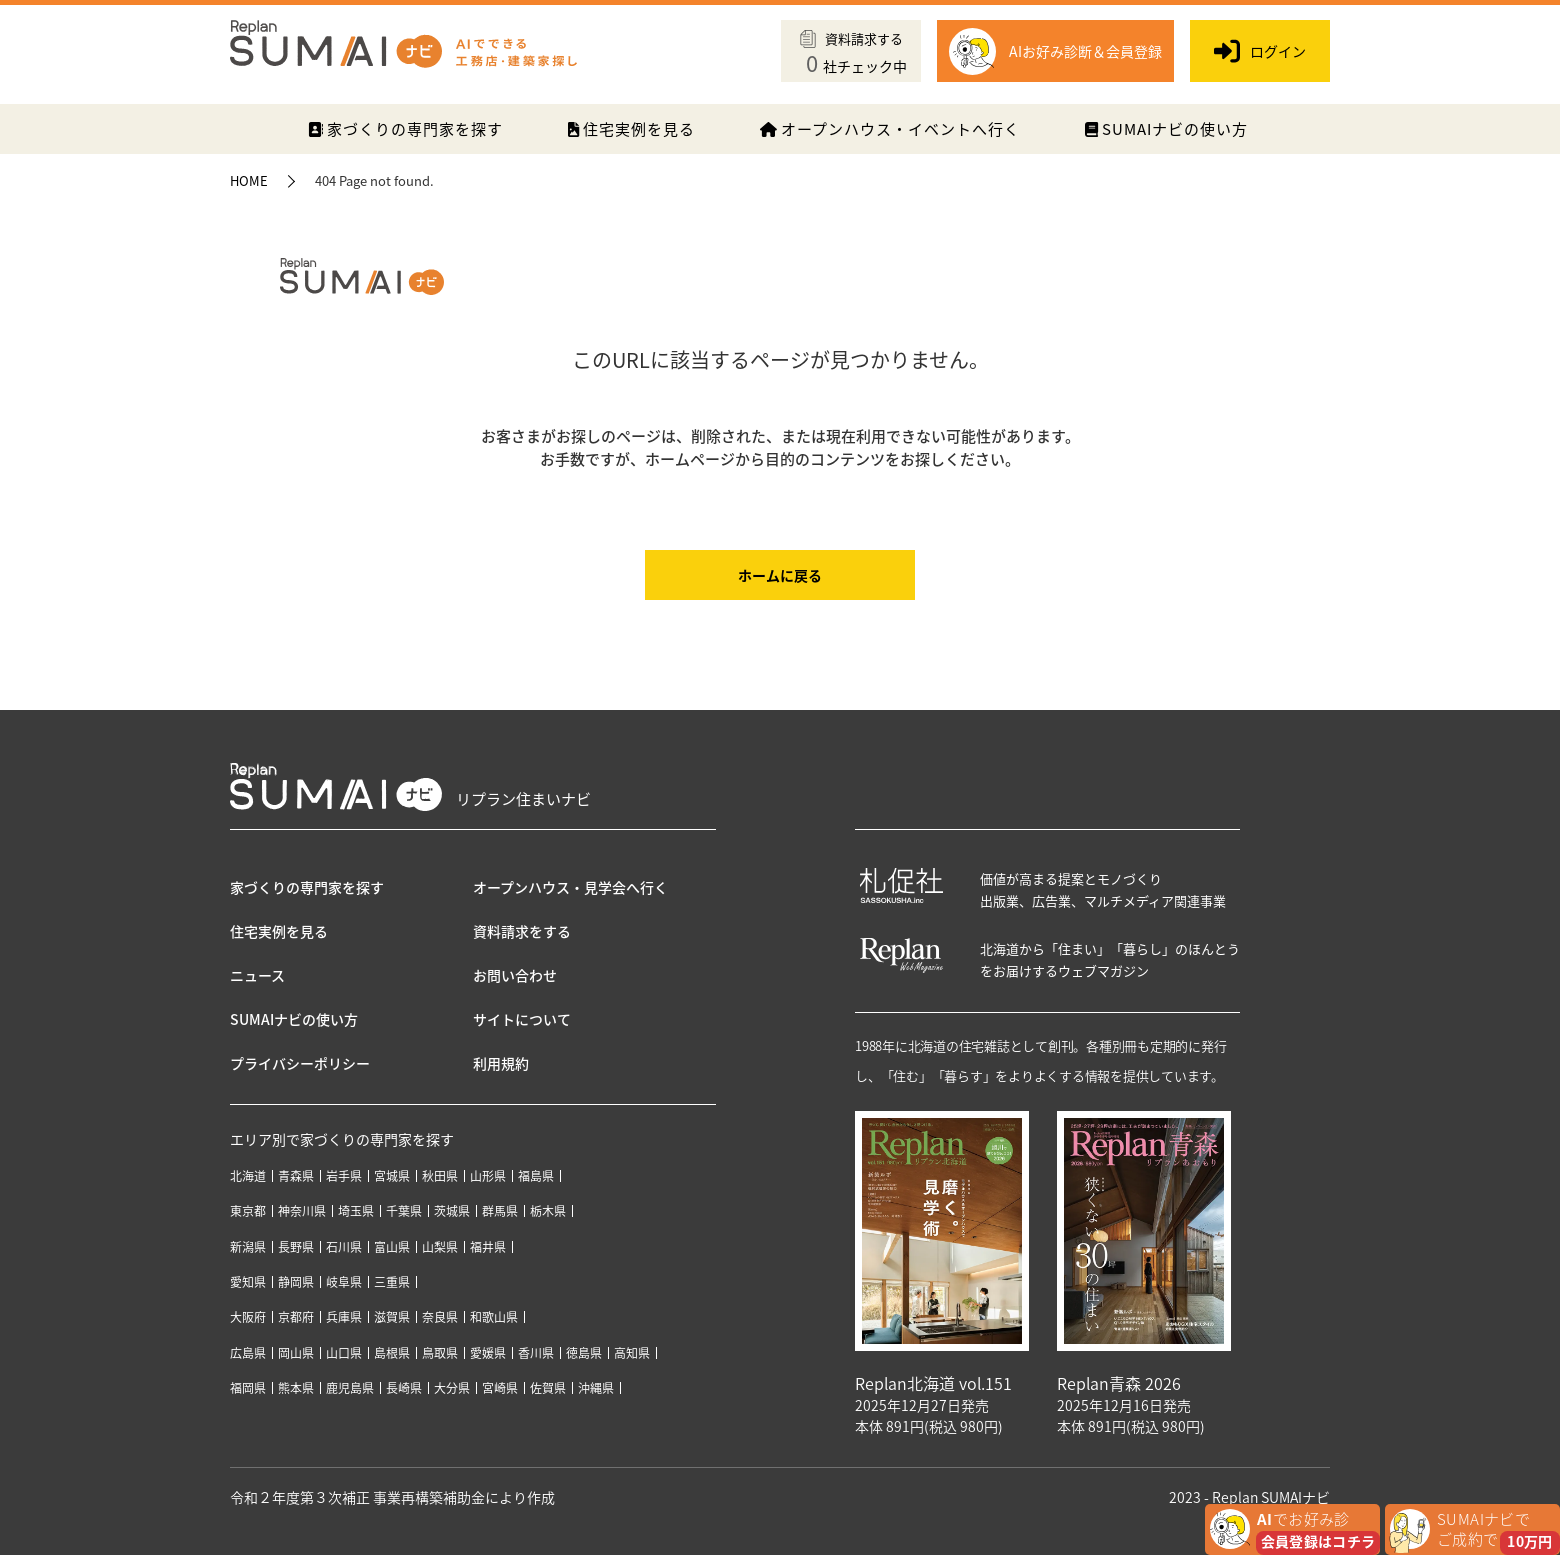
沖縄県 (596, 1388)
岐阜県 (344, 1282)
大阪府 (248, 1317)
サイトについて (522, 1019)
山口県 (344, 1353)
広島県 (248, 1353)
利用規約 (501, 1063)
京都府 (296, 1317)
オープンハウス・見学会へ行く (570, 887)
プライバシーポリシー (300, 1063)
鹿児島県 (350, 1388)
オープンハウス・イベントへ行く (890, 129)
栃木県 (548, 1211)
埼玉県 (356, 1211)
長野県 (296, 1247)
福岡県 (248, 1388)
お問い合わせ (515, 975)
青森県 (296, 1176)
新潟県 (248, 1247)
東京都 (248, 1211)
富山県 (392, 1247)
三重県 (392, 1282)
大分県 (452, 1388)
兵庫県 (344, 1317)
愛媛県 (488, 1353)
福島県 (536, 1176)
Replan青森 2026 (1119, 1383)
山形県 (488, 1176)
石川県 (344, 1247)
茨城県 (452, 1211)
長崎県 (404, 1388)
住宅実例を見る (631, 129)
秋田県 (440, 1176)
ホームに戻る (780, 575)
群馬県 (500, 1211)
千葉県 (404, 1211)
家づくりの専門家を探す (405, 129)
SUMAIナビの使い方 (1166, 129)
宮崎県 (500, 1388)
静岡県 (296, 1282)
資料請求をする (522, 931)
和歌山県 (494, 1317)
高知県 (632, 1353)
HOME (249, 180)
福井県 (488, 1247)
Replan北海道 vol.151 (933, 1383)
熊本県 (296, 1388)
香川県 (536, 1353)
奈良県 (440, 1317)
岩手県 (344, 1176)
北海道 (248, 1176)
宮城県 (392, 1176)
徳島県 (584, 1353)
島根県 (392, 1353)
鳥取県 (440, 1353)
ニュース (257, 975)
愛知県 (248, 1282)
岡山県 (296, 1353)
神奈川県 (302, 1211)
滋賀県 (392, 1317)
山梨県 (440, 1247)
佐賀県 (548, 1388)
